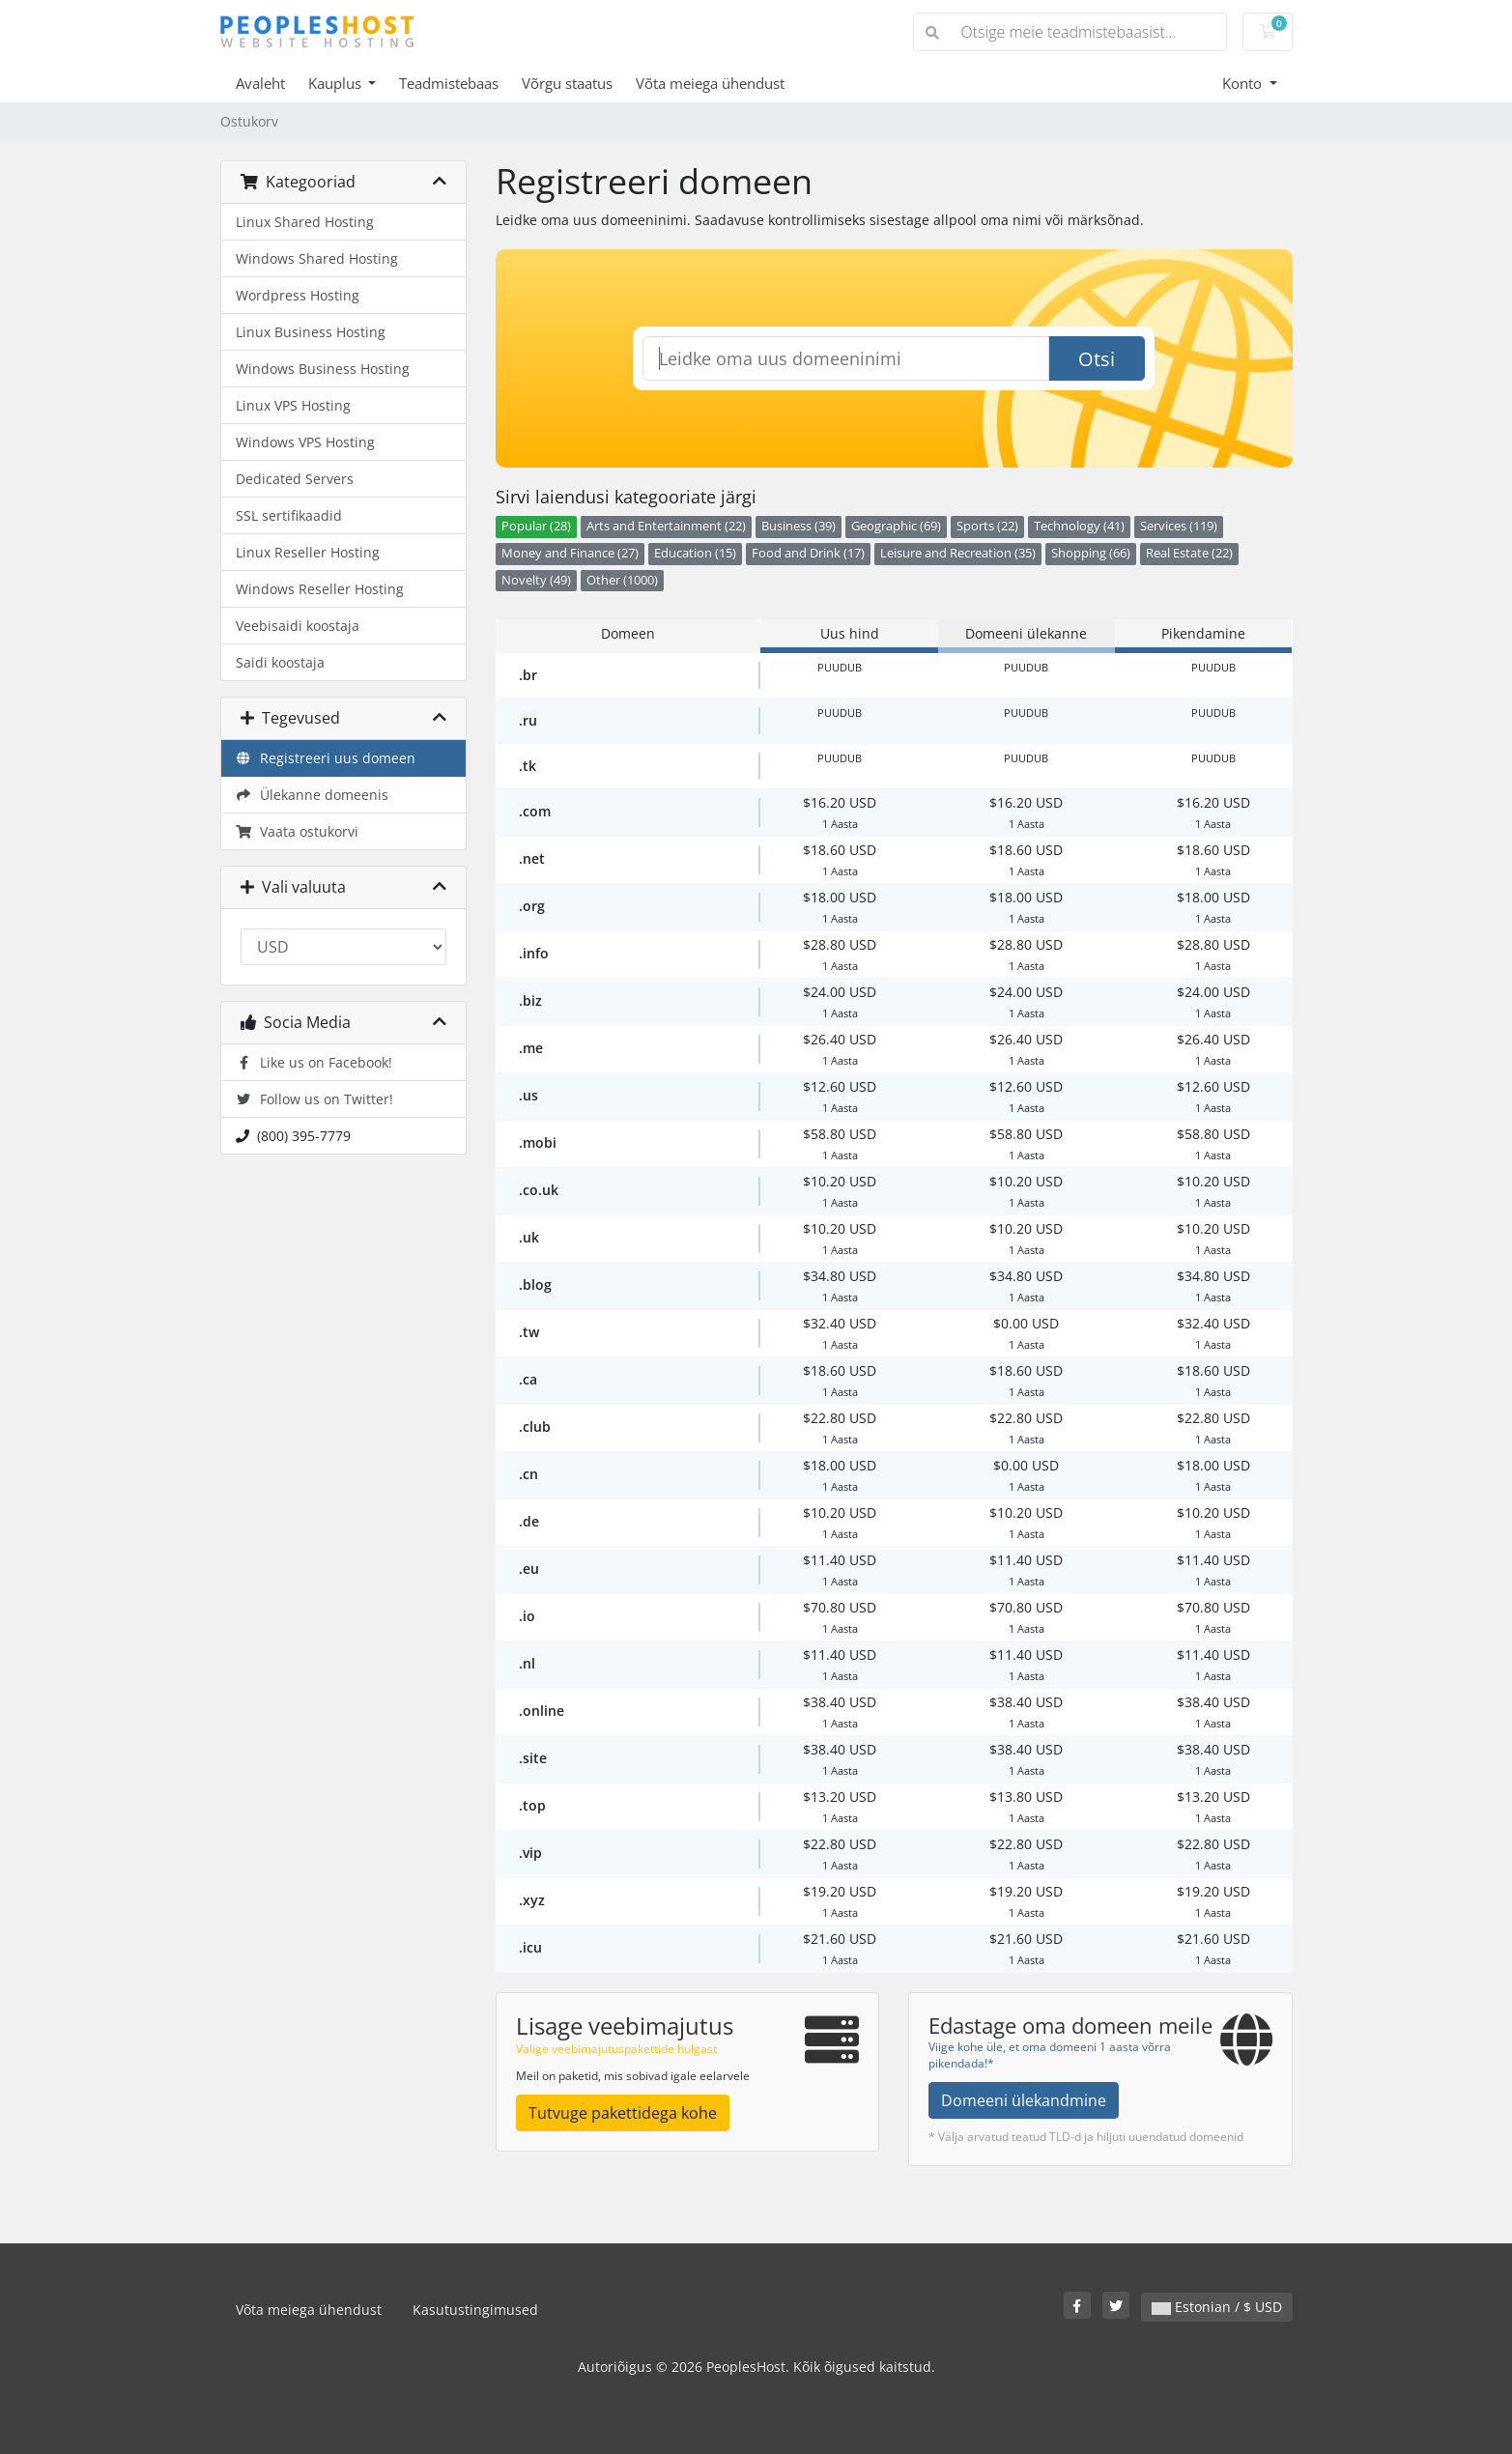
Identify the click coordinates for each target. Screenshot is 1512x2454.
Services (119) (1178, 526)
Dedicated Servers (295, 479)
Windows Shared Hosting (317, 258)
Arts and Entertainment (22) (666, 526)
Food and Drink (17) (808, 553)
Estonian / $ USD (1217, 2306)
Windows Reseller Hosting (320, 589)
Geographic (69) (896, 526)
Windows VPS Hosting (305, 442)
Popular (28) (536, 526)
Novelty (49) (536, 580)
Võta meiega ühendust (710, 83)
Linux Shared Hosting (305, 222)
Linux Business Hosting (310, 332)
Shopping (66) (1090, 553)
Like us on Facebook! (314, 1062)
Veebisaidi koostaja (297, 625)
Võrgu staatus (567, 83)
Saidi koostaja (280, 662)
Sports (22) (987, 526)
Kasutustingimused (475, 2309)
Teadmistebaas (449, 83)
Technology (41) (1079, 526)
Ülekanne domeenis (312, 794)
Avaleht (260, 83)
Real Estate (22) (1189, 553)
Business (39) (798, 526)
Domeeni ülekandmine (1023, 2100)
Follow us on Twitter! (315, 1099)
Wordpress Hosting (297, 295)
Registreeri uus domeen (326, 758)
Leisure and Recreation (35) (958, 553)
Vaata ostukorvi (297, 831)
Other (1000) (622, 580)
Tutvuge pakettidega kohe (622, 2113)
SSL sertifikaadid (289, 515)
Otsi (1096, 359)
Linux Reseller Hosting (308, 552)
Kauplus (336, 83)
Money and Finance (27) (570, 553)
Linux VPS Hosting (293, 405)
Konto (1244, 83)
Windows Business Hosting (323, 368)
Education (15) (695, 553)
